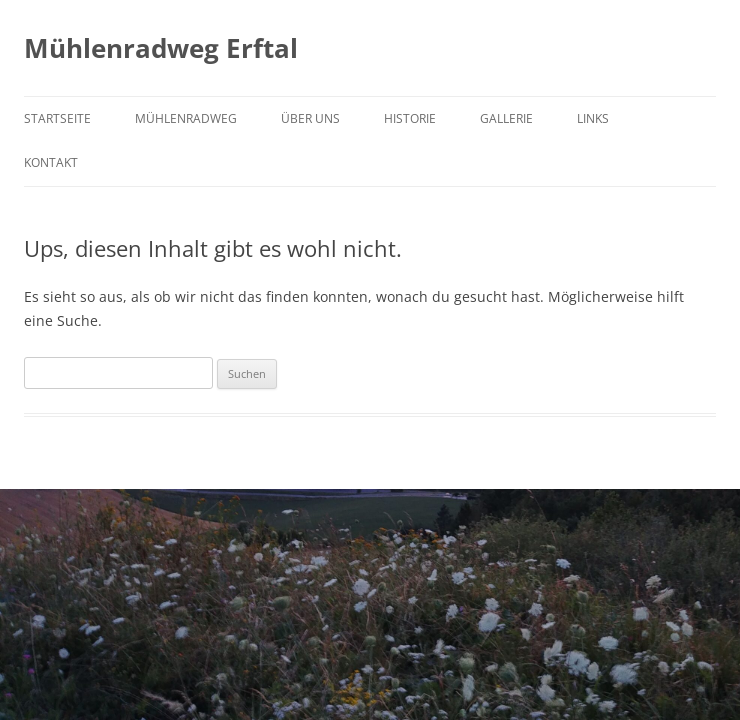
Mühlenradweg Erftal (161, 48)
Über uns (310, 118)
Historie (410, 118)
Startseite (57, 118)
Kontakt (51, 162)
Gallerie (506, 118)
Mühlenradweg (186, 118)
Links (593, 118)
